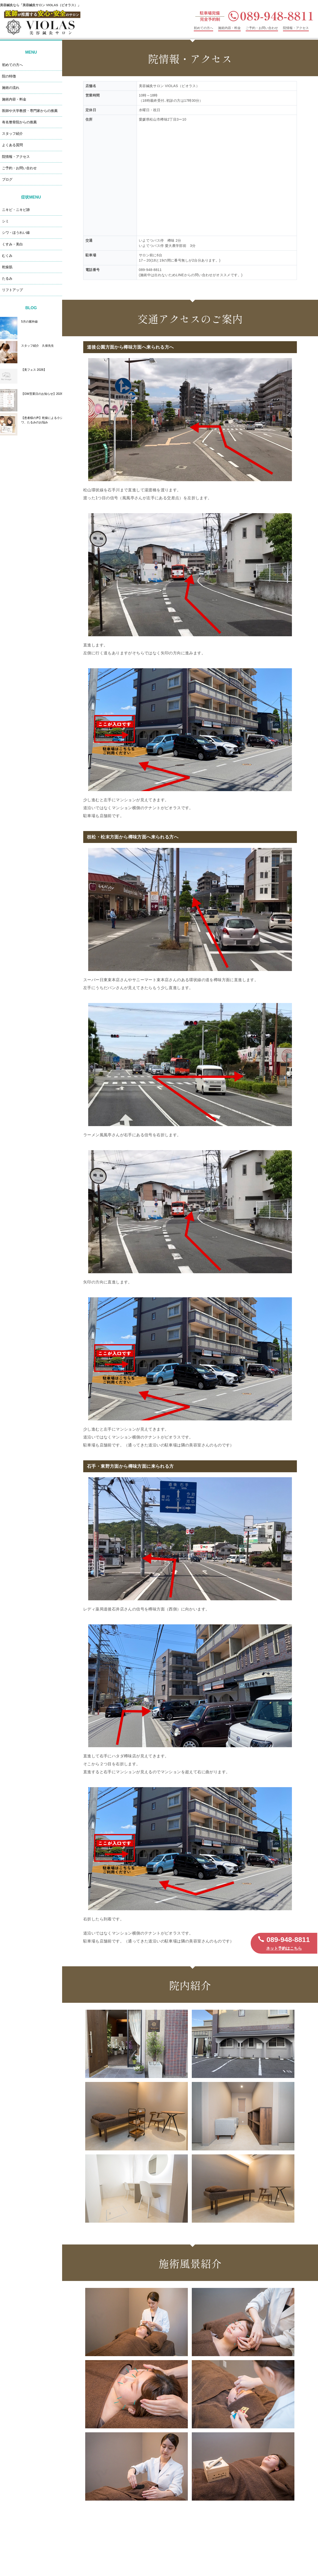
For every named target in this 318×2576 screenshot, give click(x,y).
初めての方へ (203, 28)
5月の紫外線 (29, 321)
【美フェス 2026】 (33, 369)
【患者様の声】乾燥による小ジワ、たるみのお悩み (42, 420)
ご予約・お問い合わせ (262, 28)
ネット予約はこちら (284, 1948)
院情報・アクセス (296, 28)
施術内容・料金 (229, 28)
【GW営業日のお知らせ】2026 (42, 394)
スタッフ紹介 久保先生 (37, 345)
